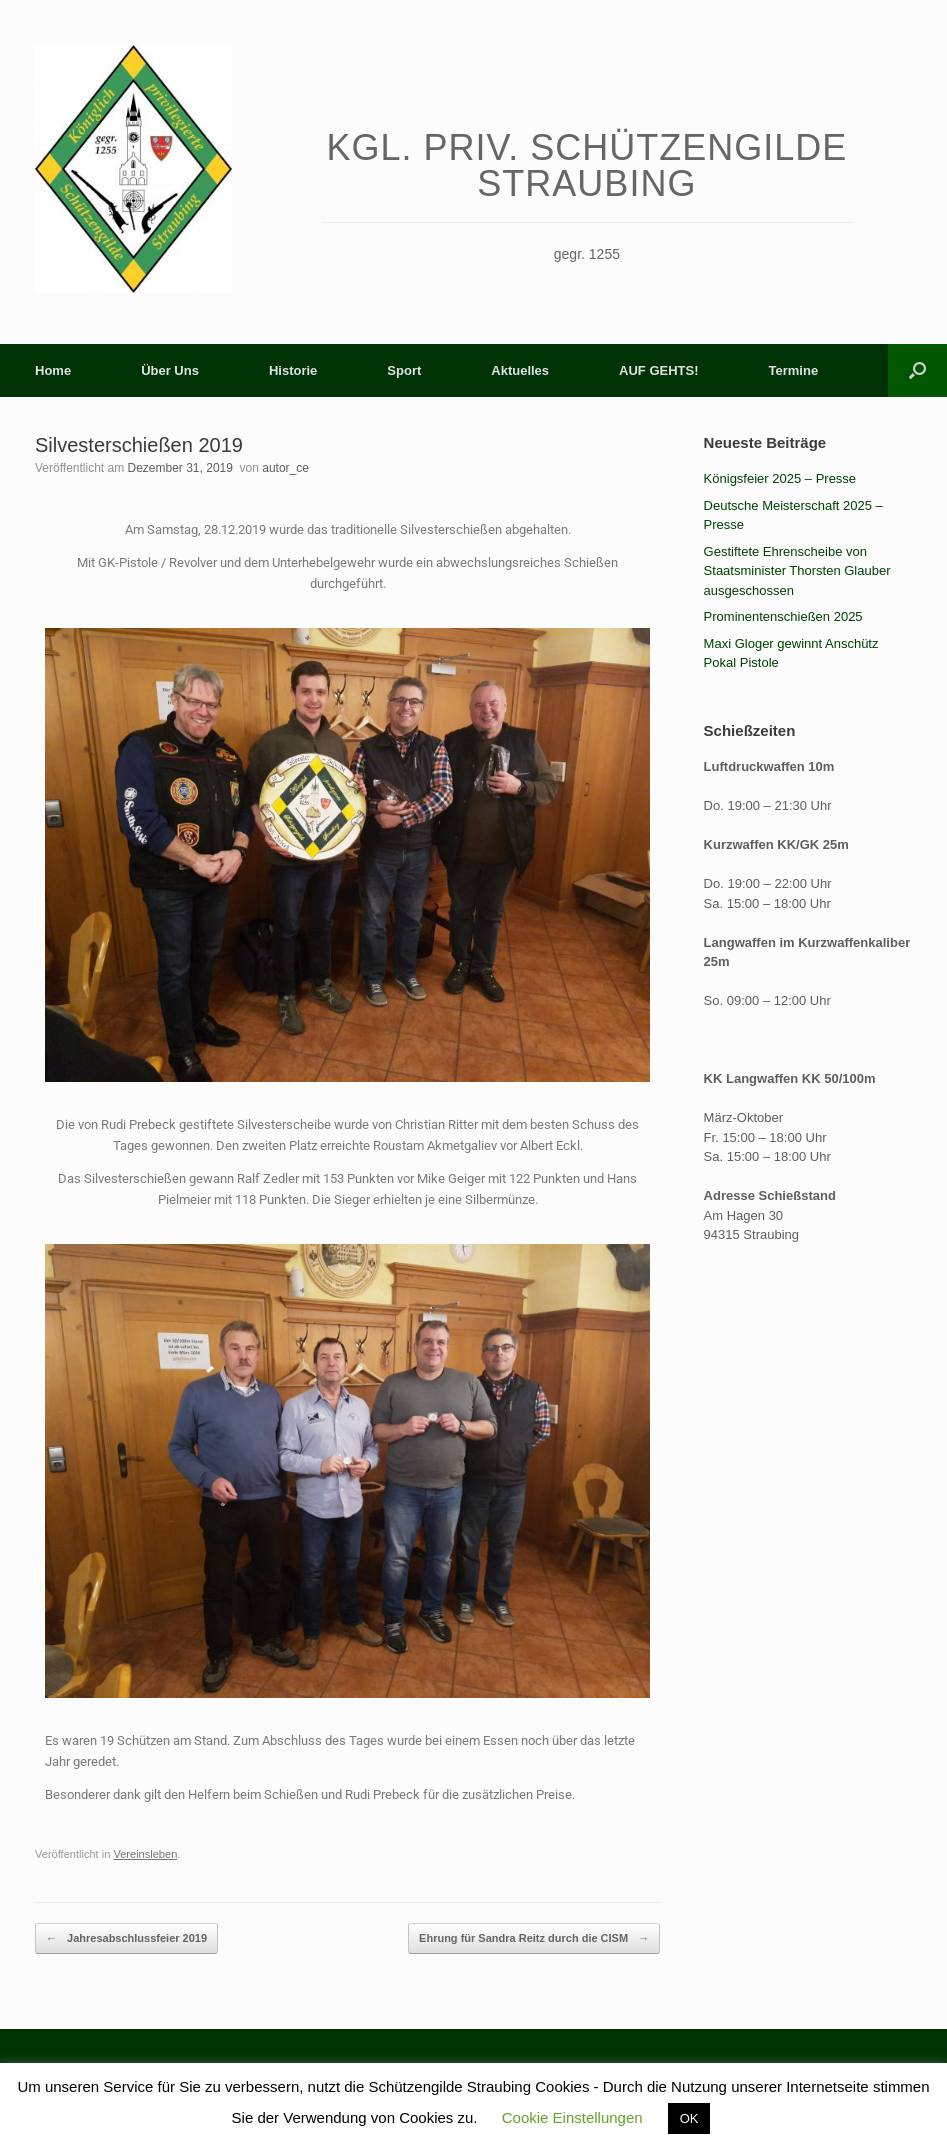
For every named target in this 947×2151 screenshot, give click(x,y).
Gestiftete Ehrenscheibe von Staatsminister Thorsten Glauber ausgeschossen (797, 571)
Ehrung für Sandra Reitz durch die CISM (534, 1938)
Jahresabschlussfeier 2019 (126, 1938)
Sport (404, 370)
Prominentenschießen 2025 (783, 616)
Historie (293, 370)
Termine (794, 370)
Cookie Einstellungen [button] (572, 2117)
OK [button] (689, 2118)
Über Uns (170, 370)
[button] (917, 370)
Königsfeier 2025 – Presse (780, 478)
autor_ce (285, 468)
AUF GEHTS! (658, 370)
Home (53, 370)
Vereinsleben (145, 1854)
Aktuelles (520, 370)
